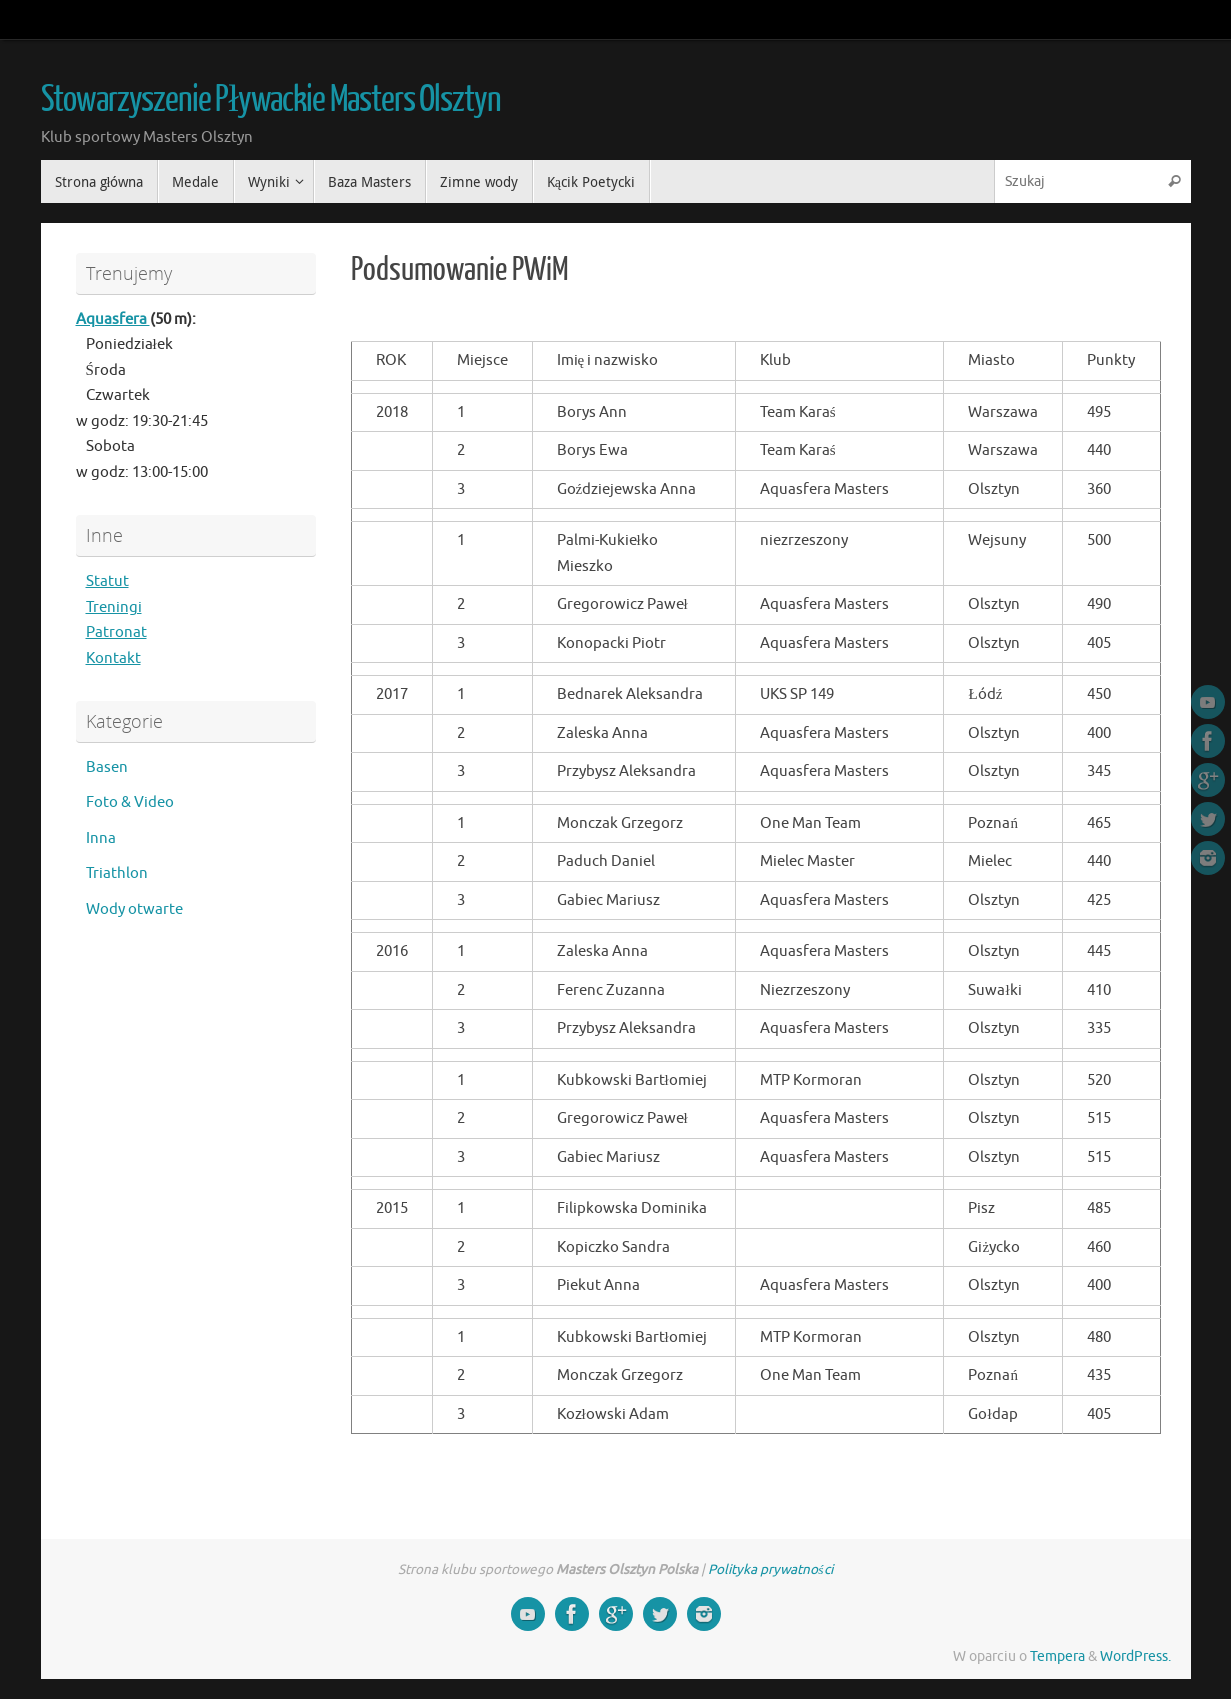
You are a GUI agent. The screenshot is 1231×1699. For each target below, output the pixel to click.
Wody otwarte (134, 909)
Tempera (1057, 1656)
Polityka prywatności (770, 1569)
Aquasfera (113, 319)
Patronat (116, 632)
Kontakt (113, 658)
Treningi (114, 607)
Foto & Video (130, 802)
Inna (101, 838)
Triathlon (117, 873)
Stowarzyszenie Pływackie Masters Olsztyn (271, 100)
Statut (107, 581)
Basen (107, 767)
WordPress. (1135, 1656)
